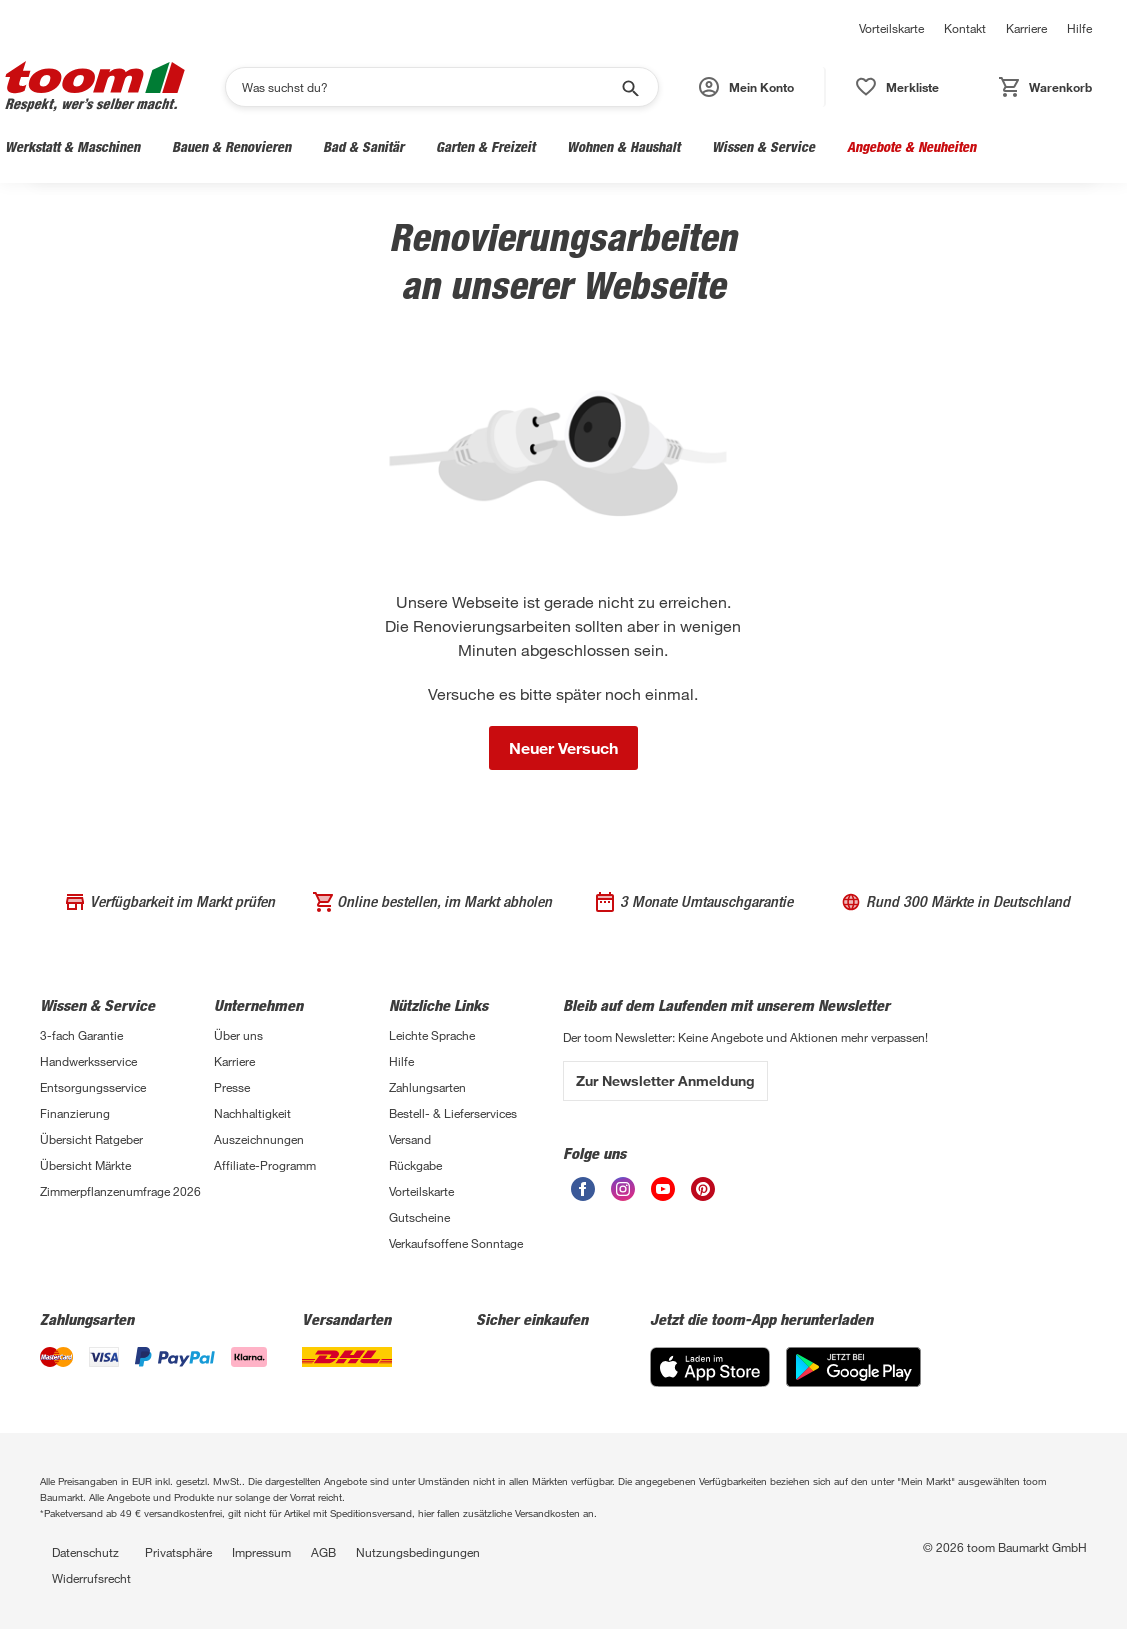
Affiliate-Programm (265, 1165)
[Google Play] (853, 1381)
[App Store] (710, 1381)
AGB (323, 1552)
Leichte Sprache (432, 1035)
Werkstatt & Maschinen (72, 146)
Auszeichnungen (259, 1139)
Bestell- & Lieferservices (453, 1113)
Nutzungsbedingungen (418, 1552)
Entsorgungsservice (93, 1087)
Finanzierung (75, 1113)
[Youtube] (663, 1195)
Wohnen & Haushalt (623, 146)
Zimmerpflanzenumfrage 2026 (120, 1191)
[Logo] (95, 86)
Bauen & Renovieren (231, 146)
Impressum (261, 1552)
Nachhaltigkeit (252, 1113)
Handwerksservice (88, 1061)
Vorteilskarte (891, 28)
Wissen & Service (763, 146)
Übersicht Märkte (85, 1165)
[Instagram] (623, 1195)
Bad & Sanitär (363, 146)
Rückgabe (415, 1165)
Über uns (238, 1035)
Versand (410, 1139)
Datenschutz (85, 1552)
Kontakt (965, 28)
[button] (747, 87)
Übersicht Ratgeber (91, 1139)
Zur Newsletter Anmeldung (665, 1080)
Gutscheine (419, 1217)
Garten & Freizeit (485, 146)
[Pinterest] (703, 1195)
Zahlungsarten (427, 1087)
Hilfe (1079, 28)
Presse (232, 1087)
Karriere (1026, 28)
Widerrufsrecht (91, 1578)
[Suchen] (429, 87)
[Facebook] (583, 1195)
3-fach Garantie (81, 1035)
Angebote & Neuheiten (911, 146)
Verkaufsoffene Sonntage (456, 1243)
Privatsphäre (178, 1552)
